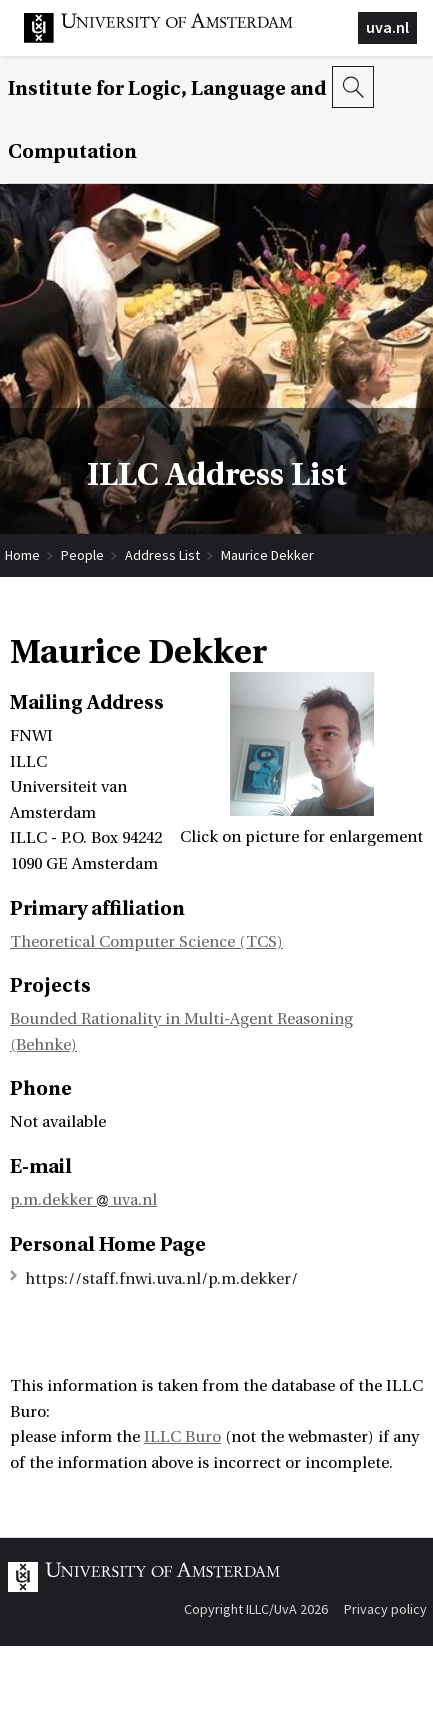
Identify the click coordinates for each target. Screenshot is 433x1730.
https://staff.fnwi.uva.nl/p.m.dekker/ (161, 1279)
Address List (162, 555)
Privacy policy (385, 1609)
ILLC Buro (182, 1437)
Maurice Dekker (267, 555)
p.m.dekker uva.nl (83, 1200)
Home (22, 555)
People (82, 555)
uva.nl (387, 27)
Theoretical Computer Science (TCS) (146, 942)
